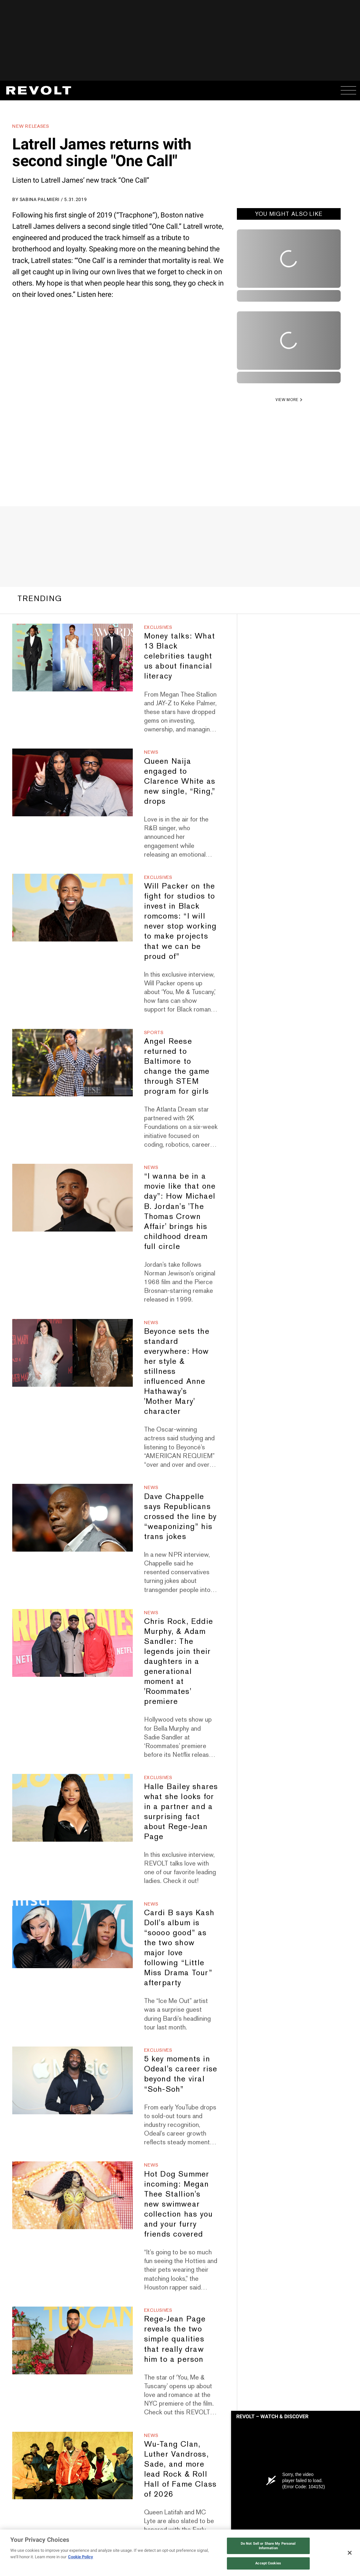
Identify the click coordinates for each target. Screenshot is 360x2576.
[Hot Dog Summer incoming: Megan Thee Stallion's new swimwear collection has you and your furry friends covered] (72, 2192)
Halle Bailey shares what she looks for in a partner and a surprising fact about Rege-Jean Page (181, 1808)
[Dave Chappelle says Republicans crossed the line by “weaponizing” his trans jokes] (72, 1514)
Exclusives (158, 624)
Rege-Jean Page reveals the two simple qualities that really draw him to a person (175, 2335)
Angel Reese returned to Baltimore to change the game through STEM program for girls (177, 1062)
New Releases (30, 126)
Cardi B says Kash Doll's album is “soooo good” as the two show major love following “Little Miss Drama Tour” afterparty (179, 1944)
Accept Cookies (268, 2563)
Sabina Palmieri (40, 199)
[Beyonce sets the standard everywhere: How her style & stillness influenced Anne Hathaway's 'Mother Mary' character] (72, 1349)
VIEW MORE (287, 399)
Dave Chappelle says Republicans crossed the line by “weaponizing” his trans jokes (180, 1513)
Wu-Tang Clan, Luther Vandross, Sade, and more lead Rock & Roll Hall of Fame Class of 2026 (180, 2465)
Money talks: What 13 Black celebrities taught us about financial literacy (179, 652)
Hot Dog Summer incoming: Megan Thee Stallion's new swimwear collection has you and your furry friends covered (178, 2200)
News (151, 748)
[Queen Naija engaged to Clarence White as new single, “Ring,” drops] (72, 779)
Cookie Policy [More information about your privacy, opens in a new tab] (80, 2556)
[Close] (350, 2553)
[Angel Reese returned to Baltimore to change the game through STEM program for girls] (72, 1059)
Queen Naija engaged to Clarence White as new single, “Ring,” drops (180, 777)
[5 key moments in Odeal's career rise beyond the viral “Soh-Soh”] (72, 2077)
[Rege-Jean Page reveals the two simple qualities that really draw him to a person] (72, 2337)
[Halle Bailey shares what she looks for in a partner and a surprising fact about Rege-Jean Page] (72, 1804)
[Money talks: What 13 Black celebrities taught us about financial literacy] (72, 654)
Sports (154, 1029)
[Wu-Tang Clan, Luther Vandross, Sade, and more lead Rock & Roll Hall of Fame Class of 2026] (72, 2462)
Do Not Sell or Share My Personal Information (268, 2545)
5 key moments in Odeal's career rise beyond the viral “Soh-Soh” (181, 2070)
